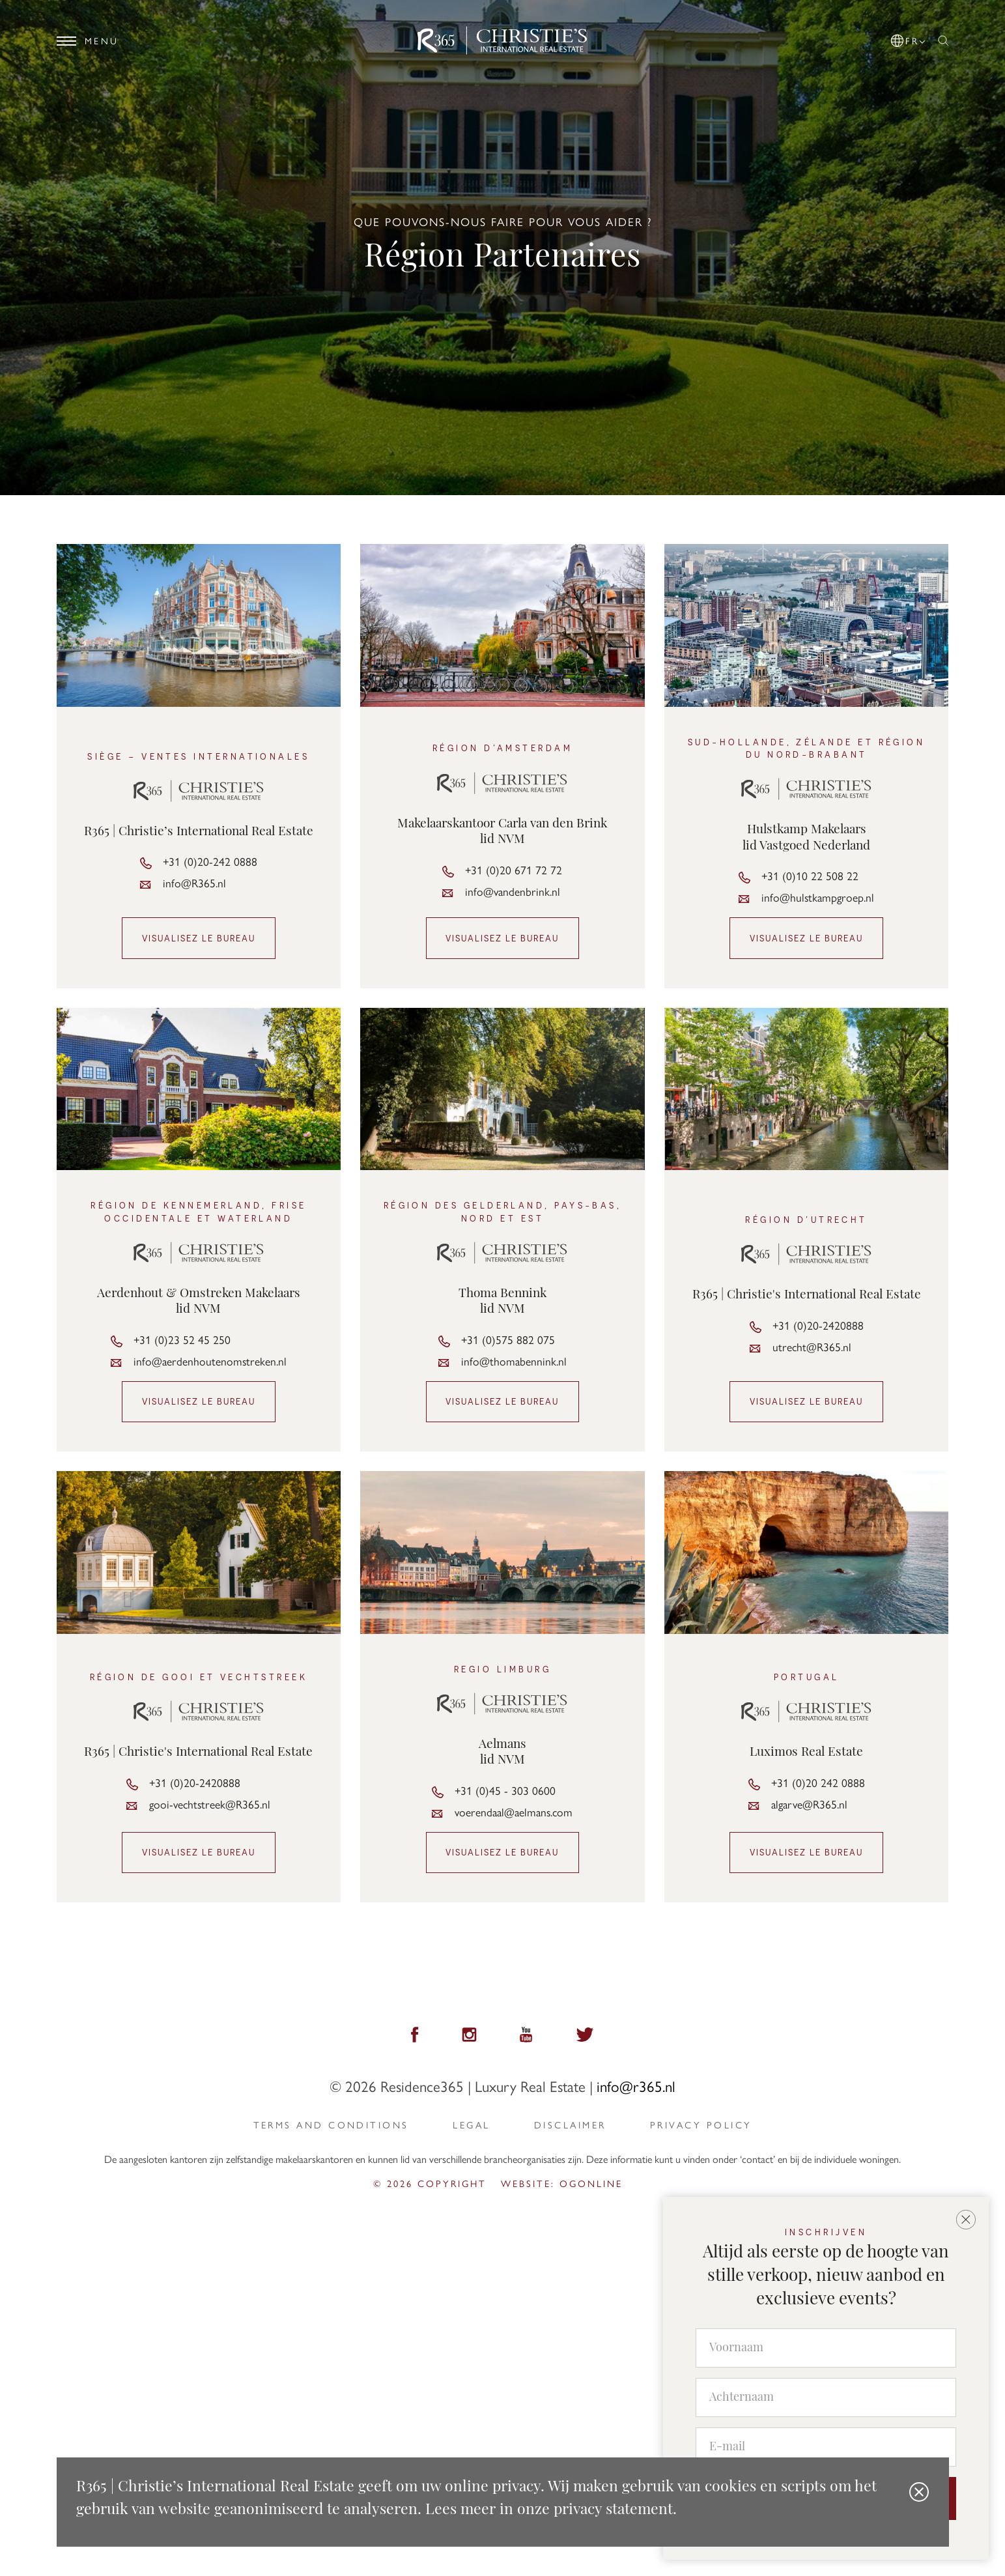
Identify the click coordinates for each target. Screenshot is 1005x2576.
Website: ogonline (562, 2183)
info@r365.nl (636, 2086)
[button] (909, 38)
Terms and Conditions (331, 2124)
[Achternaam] (826, 2398)
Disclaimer (570, 2124)
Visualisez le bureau (198, 938)
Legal (471, 2124)
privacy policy (701, 2124)
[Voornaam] (826, 2348)
